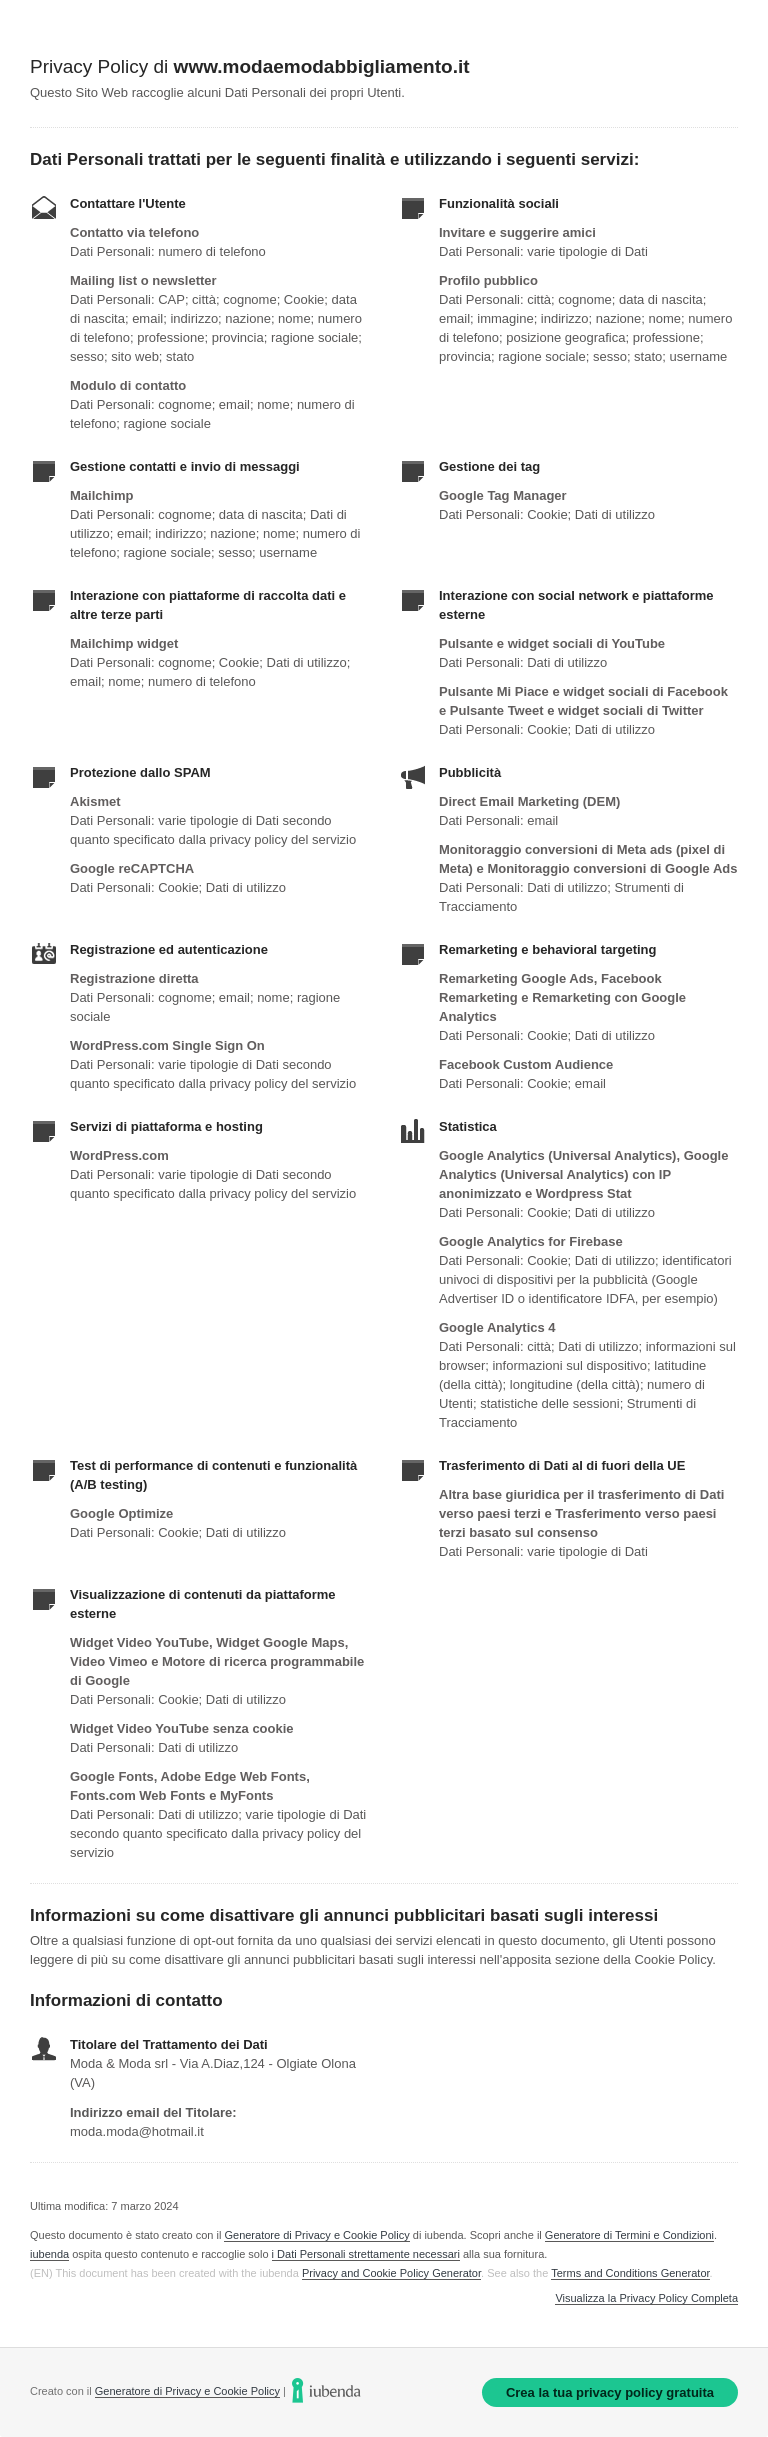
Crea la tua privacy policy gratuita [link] (610, 2392)
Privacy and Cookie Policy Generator (391, 2273)
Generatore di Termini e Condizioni (629, 2235)
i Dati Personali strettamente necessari (366, 2254)
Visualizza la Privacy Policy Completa (646, 2298)
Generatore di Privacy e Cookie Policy (316, 2235)
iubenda (49, 2254)
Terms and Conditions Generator (630, 2273)
